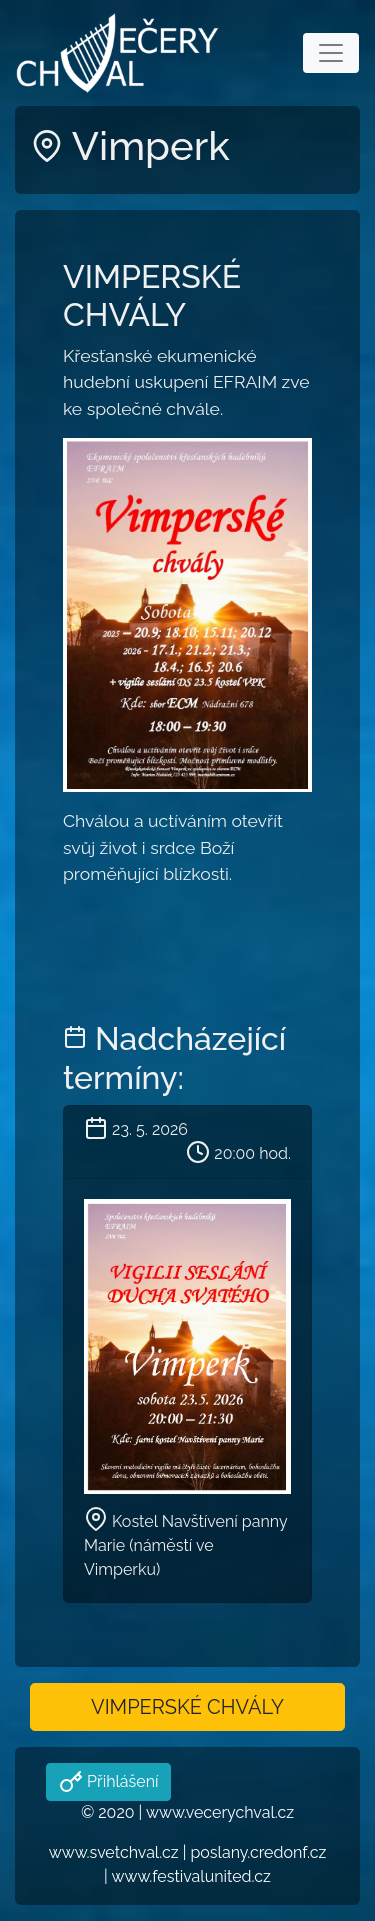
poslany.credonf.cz (258, 1852)
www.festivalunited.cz (190, 1876)
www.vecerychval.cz (220, 1812)
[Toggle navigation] (331, 53)
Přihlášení (120, 1781)
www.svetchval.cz (114, 1852)
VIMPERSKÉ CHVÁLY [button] (187, 1707)
